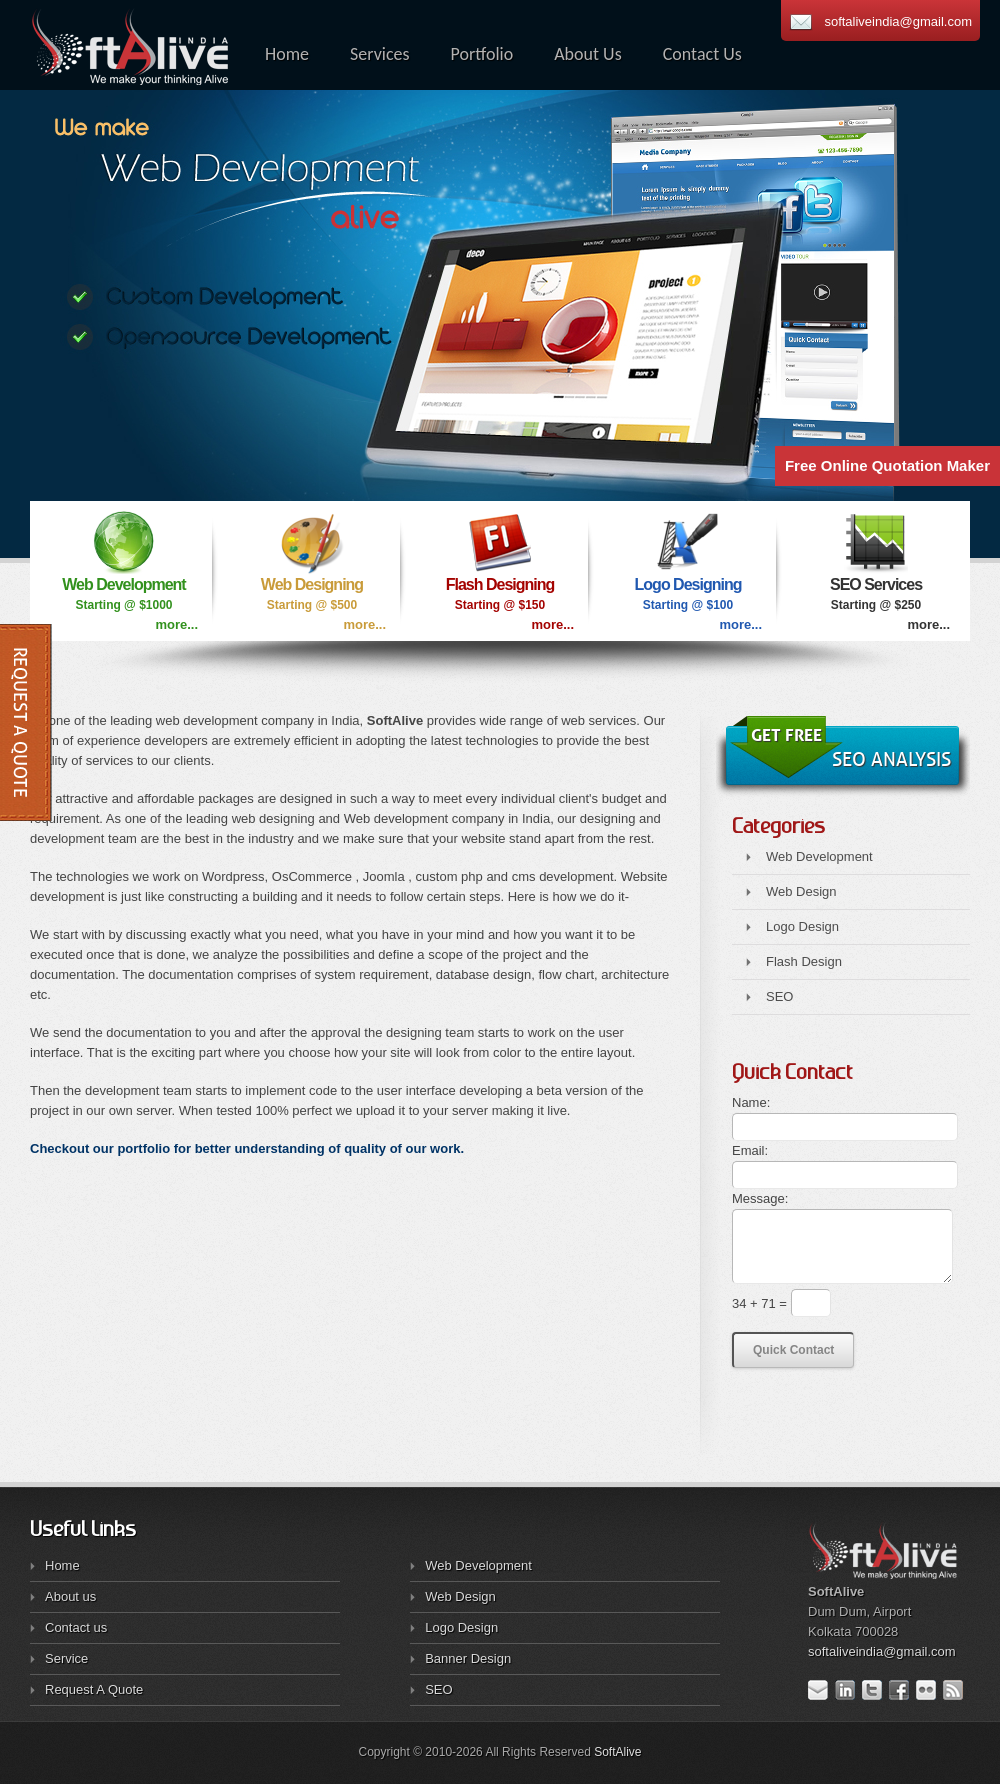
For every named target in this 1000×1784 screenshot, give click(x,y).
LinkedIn (848, 1690)
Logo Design (802, 926)
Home (62, 1565)
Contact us (76, 1627)
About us (70, 1596)
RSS (956, 1690)
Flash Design (804, 961)
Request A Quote (94, 1689)
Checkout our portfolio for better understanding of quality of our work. (247, 1148)
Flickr (929, 1690)
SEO (779, 996)
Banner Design (468, 1658)
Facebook (902, 1690)
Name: (751, 1102)
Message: (760, 1198)
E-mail (821, 1690)
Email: (750, 1150)
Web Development (819, 856)
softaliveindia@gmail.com (898, 21)
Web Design (801, 891)
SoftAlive (617, 1752)
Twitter (875, 1690)
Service (66, 1658)
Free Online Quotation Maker (887, 465)
